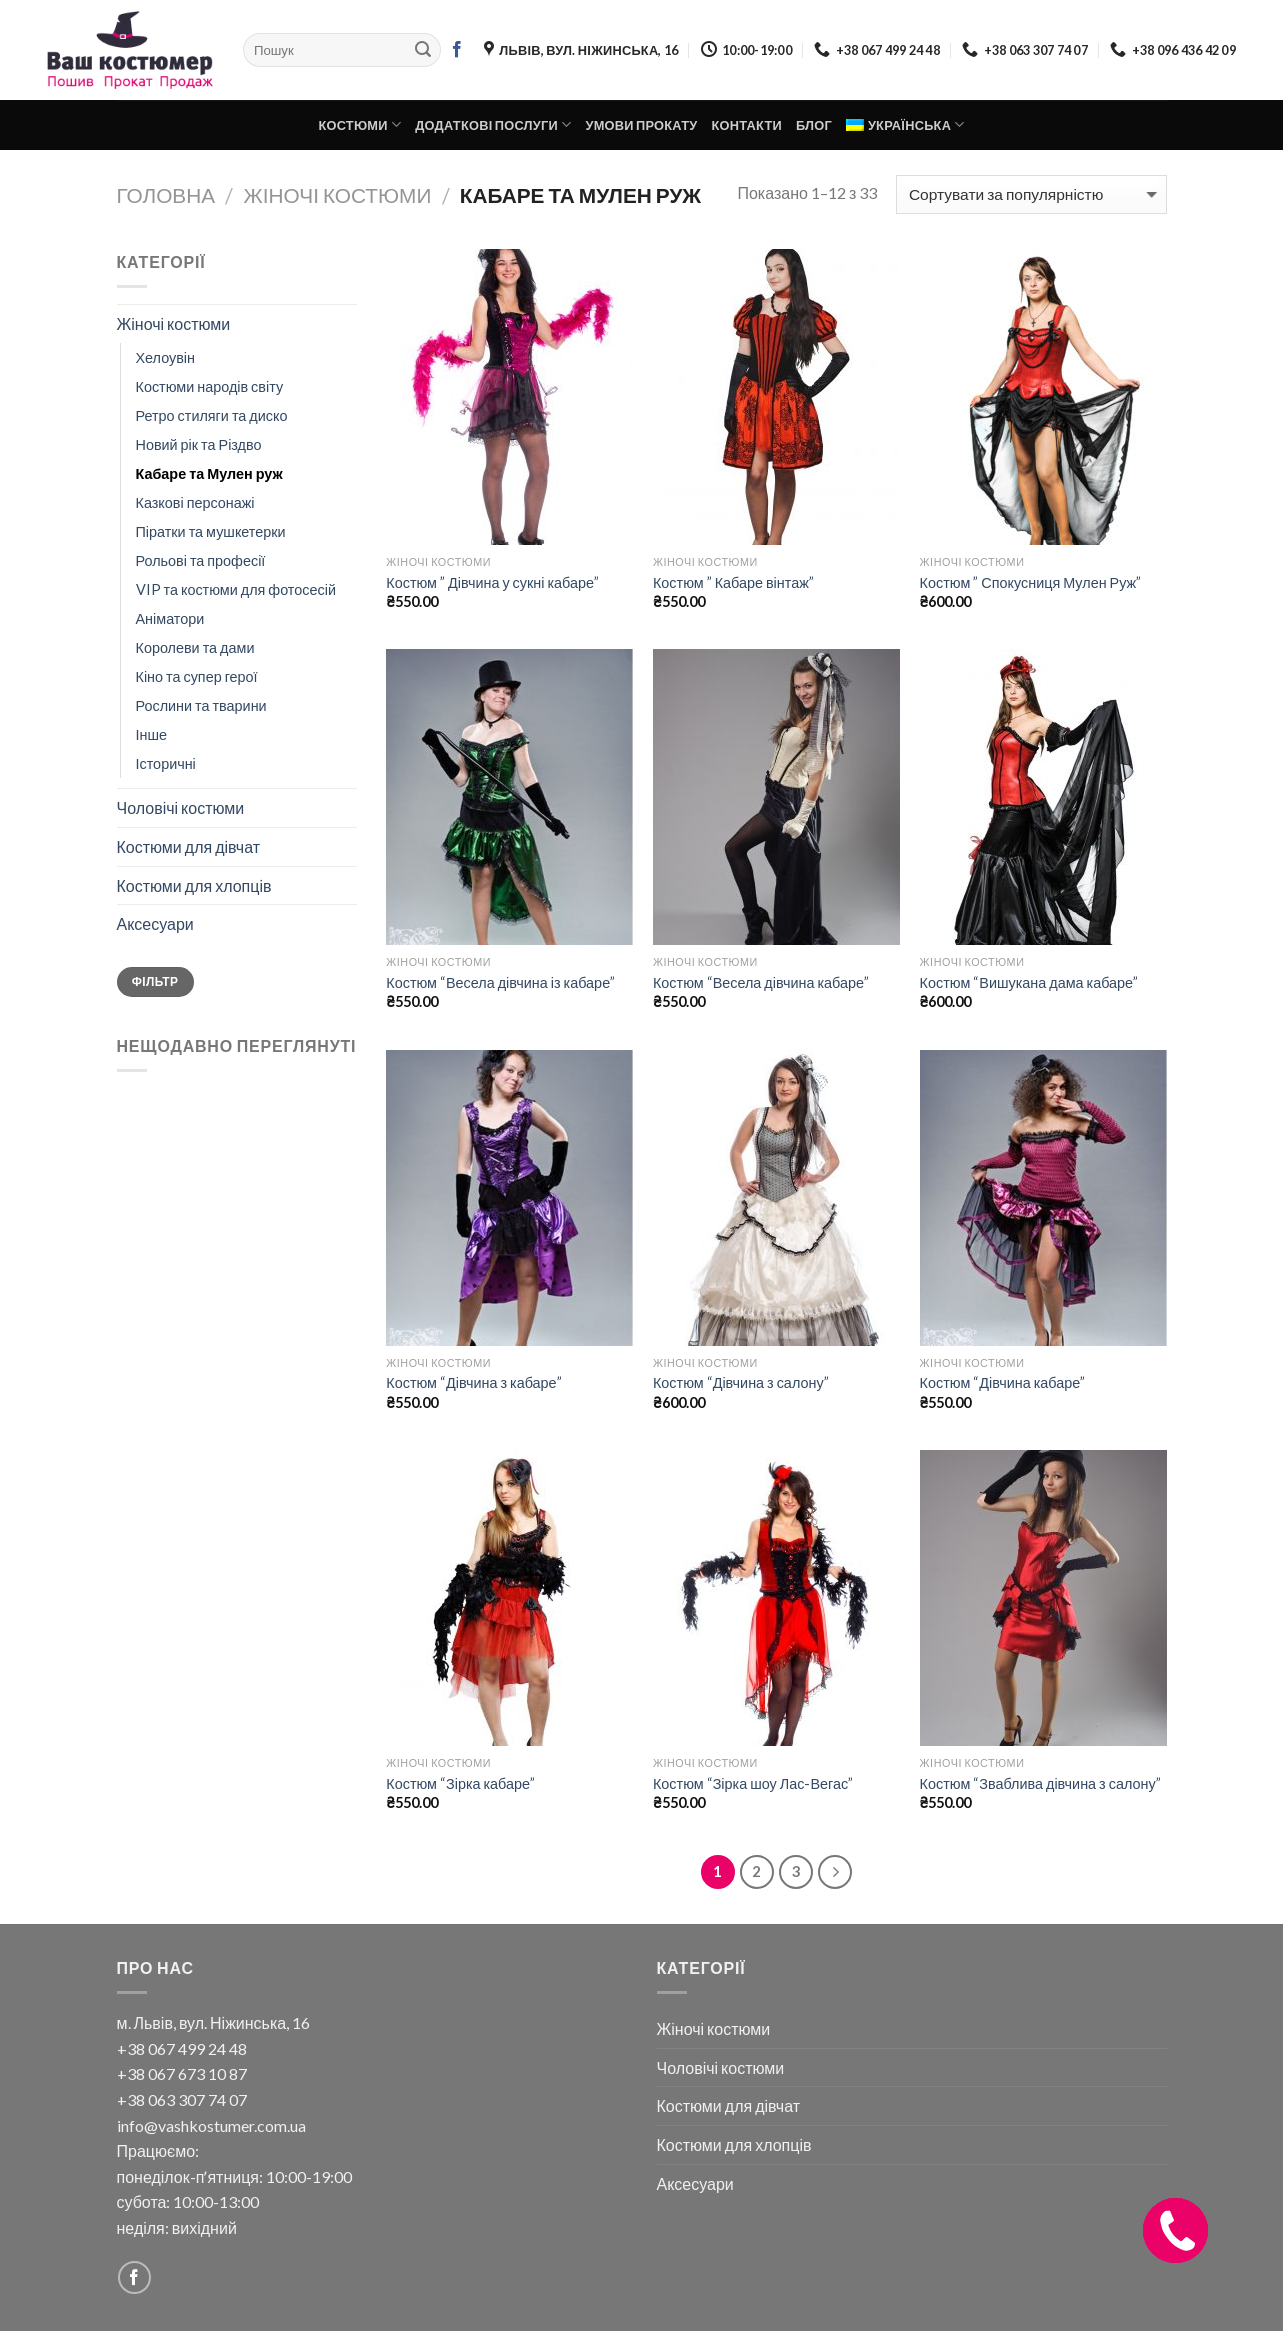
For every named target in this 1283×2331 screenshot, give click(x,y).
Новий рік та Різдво (199, 444)
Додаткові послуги (493, 124)
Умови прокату (641, 125)
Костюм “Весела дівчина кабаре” (761, 982)
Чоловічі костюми (181, 807)
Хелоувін (166, 357)
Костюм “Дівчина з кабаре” (473, 1382)
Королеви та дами (195, 647)
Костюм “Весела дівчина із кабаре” (500, 982)
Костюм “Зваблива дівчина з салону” (1040, 1783)
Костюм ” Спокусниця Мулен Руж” (1031, 582)
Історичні (166, 763)
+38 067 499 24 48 (182, 2048)
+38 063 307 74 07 (182, 2099)
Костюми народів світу (210, 386)
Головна (166, 194)
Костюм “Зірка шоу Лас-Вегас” (753, 1783)
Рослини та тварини (201, 705)
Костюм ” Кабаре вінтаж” (733, 582)
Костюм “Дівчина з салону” (741, 1382)
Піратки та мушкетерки (211, 531)
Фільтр (155, 981)
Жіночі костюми (338, 194)
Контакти (747, 125)
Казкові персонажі (195, 502)
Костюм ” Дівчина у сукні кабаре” (492, 582)
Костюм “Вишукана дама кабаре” (1029, 982)
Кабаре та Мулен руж (209, 473)
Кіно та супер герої (197, 676)
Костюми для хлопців (194, 885)
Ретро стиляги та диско (212, 415)
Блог (814, 125)
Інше (152, 734)
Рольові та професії (201, 560)
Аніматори (170, 618)
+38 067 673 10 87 (182, 2073)
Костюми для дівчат (189, 846)
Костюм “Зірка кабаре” (460, 1783)
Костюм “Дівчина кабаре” (1003, 1382)
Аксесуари (155, 923)
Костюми (359, 124)
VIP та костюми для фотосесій (236, 589)
